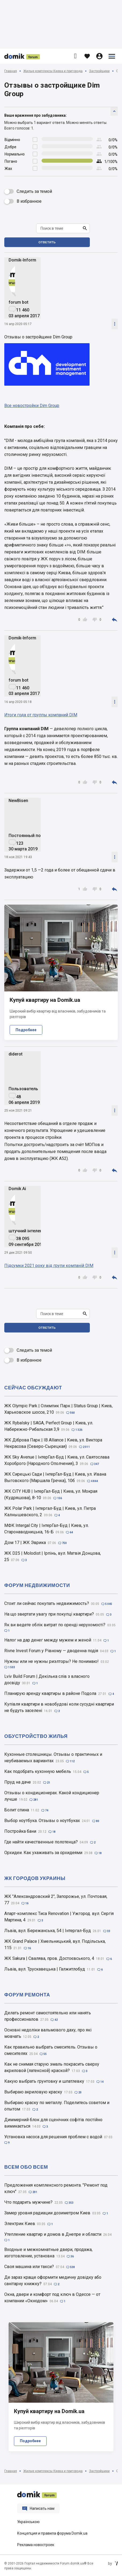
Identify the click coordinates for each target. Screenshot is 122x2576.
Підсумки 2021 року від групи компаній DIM (48, 1265)
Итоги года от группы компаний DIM (40, 714)
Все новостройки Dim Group (31, 405)
